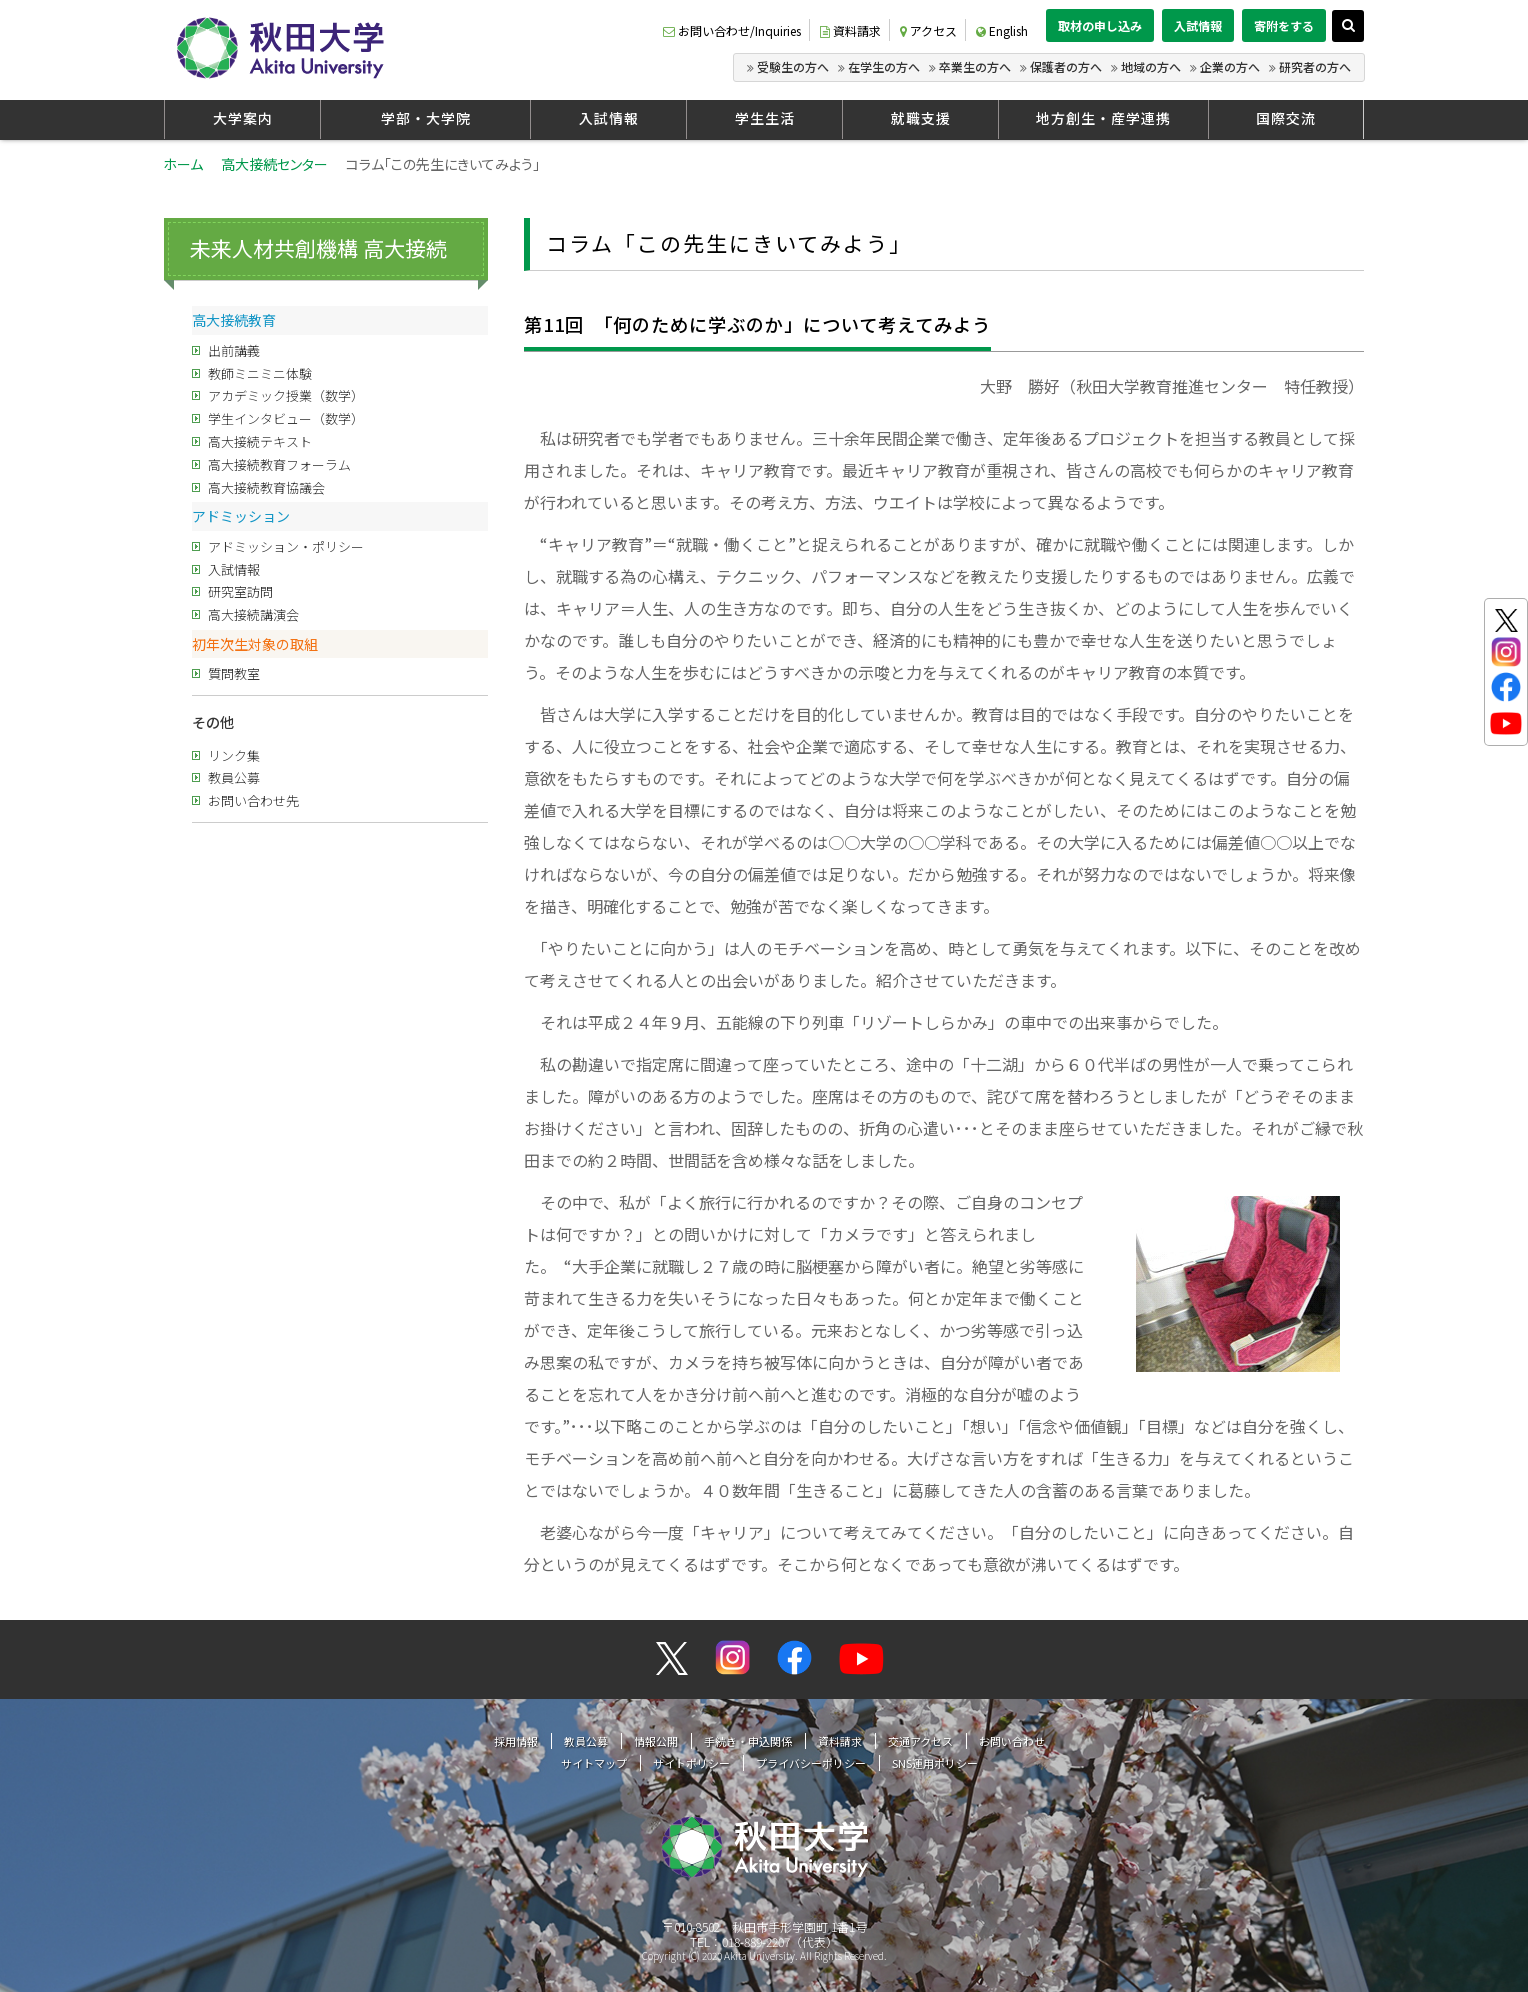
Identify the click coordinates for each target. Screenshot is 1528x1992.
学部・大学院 (426, 118)
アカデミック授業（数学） (286, 395)
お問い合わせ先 (253, 800)
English (1002, 30)
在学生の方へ (884, 66)
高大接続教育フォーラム (279, 464)
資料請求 (850, 30)
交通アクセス (920, 1741)
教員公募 (234, 777)
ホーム (183, 164)
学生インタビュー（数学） (286, 418)
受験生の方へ (793, 66)
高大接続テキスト (260, 441)
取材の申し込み (1100, 25)
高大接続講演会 (253, 614)
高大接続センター (274, 164)
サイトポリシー (691, 1763)
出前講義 (234, 350)
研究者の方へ (1315, 66)
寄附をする (1284, 25)
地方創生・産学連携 (1103, 118)
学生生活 (765, 118)
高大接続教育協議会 (266, 487)
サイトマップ (594, 1763)
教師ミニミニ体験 (260, 373)
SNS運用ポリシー (935, 1763)
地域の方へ (1151, 66)
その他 (213, 722)
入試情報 (1198, 25)
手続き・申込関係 (748, 1741)
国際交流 (1286, 118)
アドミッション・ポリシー (286, 546)
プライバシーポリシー (811, 1763)
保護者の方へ (1066, 66)
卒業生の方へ (975, 66)
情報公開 (656, 1741)
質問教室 (234, 673)
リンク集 (234, 755)
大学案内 (243, 118)
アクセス (928, 30)
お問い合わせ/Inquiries (732, 30)
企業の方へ (1230, 66)
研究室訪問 (240, 591)
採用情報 (516, 1741)
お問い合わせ (1012, 1741)
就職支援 (921, 118)
